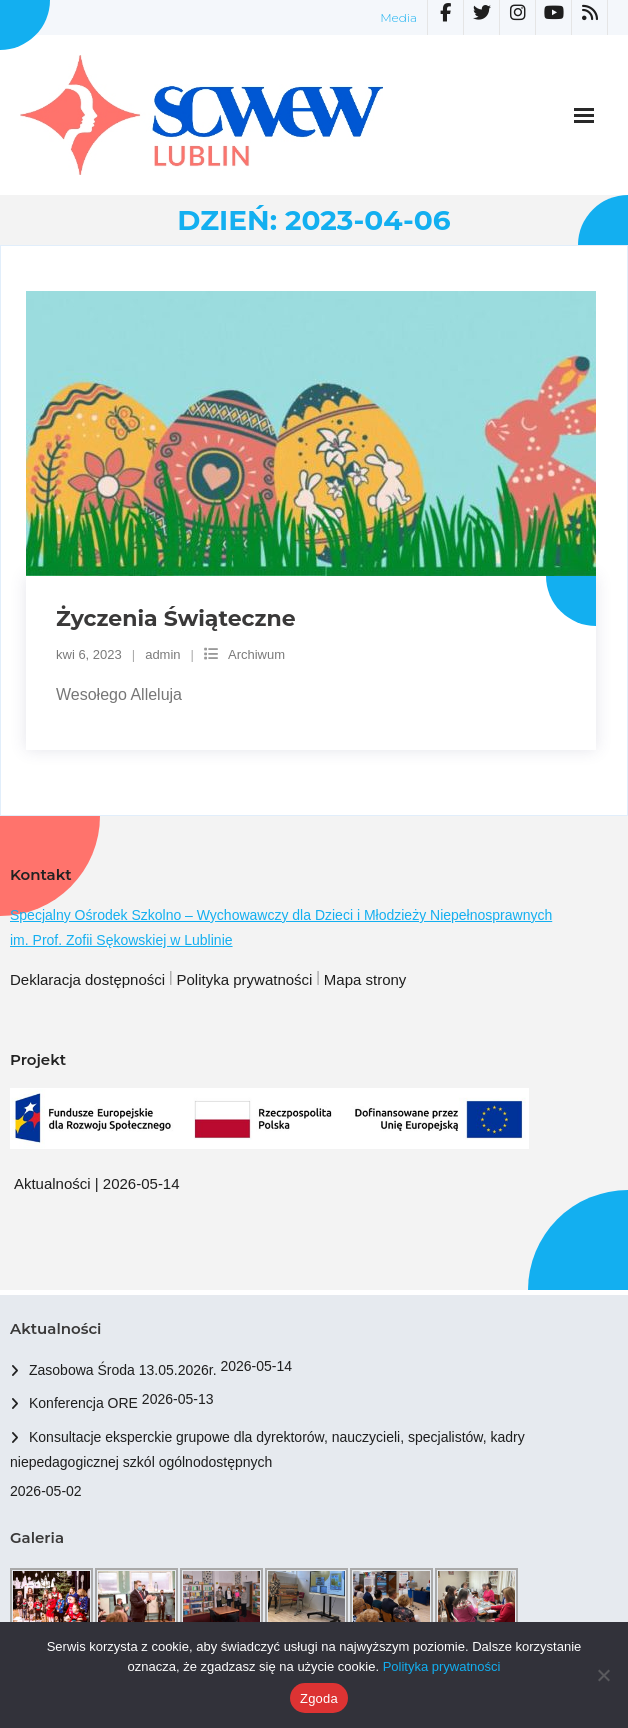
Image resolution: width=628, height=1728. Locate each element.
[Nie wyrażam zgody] (603, 1675)
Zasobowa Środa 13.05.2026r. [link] (123, 1370)
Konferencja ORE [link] (83, 1403)
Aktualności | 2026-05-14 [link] (97, 1183)
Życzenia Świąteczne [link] (176, 618)
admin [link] (162, 654)
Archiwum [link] (256, 654)
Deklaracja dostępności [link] (87, 979)
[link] (445, 17)
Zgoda (319, 1698)
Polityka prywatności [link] (245, 979)
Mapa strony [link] (365, 979)
